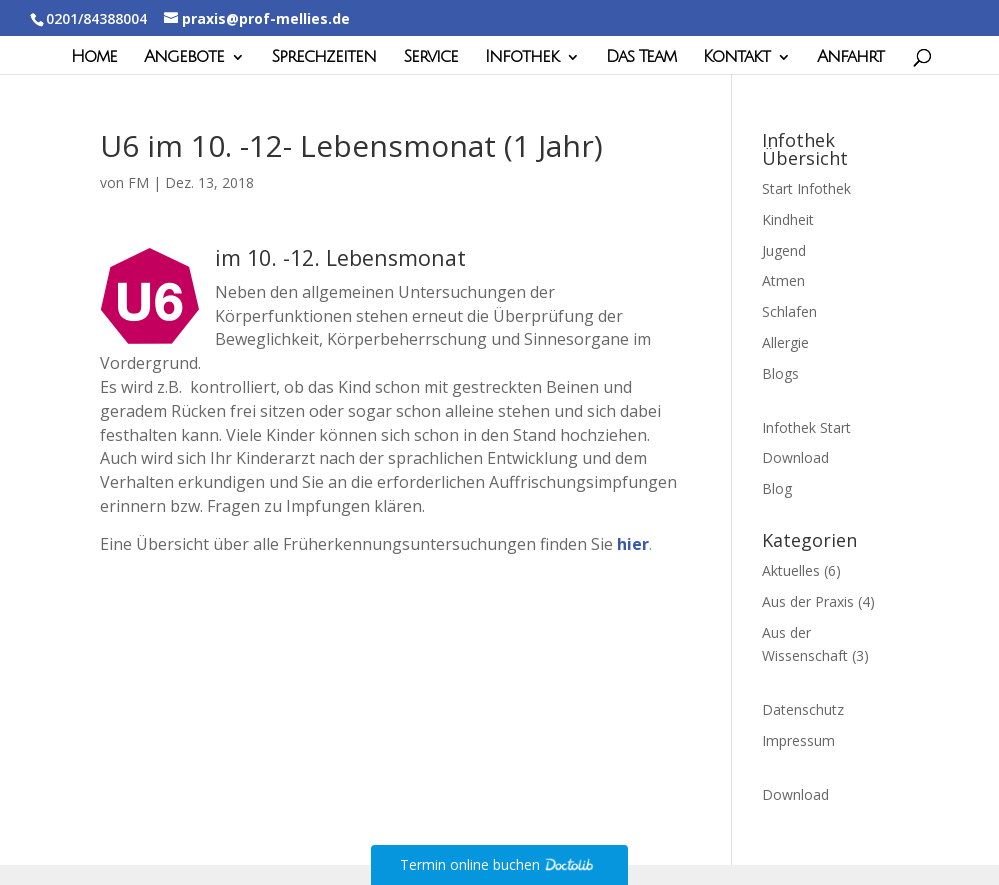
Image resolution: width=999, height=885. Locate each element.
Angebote (184, 58)
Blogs (780, 373)
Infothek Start (806, 427)
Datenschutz (803, 709)
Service (430, 58)
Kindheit (788, 219)
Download (795, 457)
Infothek (522, 58)
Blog (777, 488)
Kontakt (736, 58)
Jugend (784, 250)
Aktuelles (791, 570)
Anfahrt (850, 58)
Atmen (783, 280)
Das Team (641, 58)
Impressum (798, 740)
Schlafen (789, 311)
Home (94, 58)
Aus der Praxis (808, 601)
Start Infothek (806, 188)
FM (138, 182)
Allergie (785, 342)
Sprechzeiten (323, 58)
